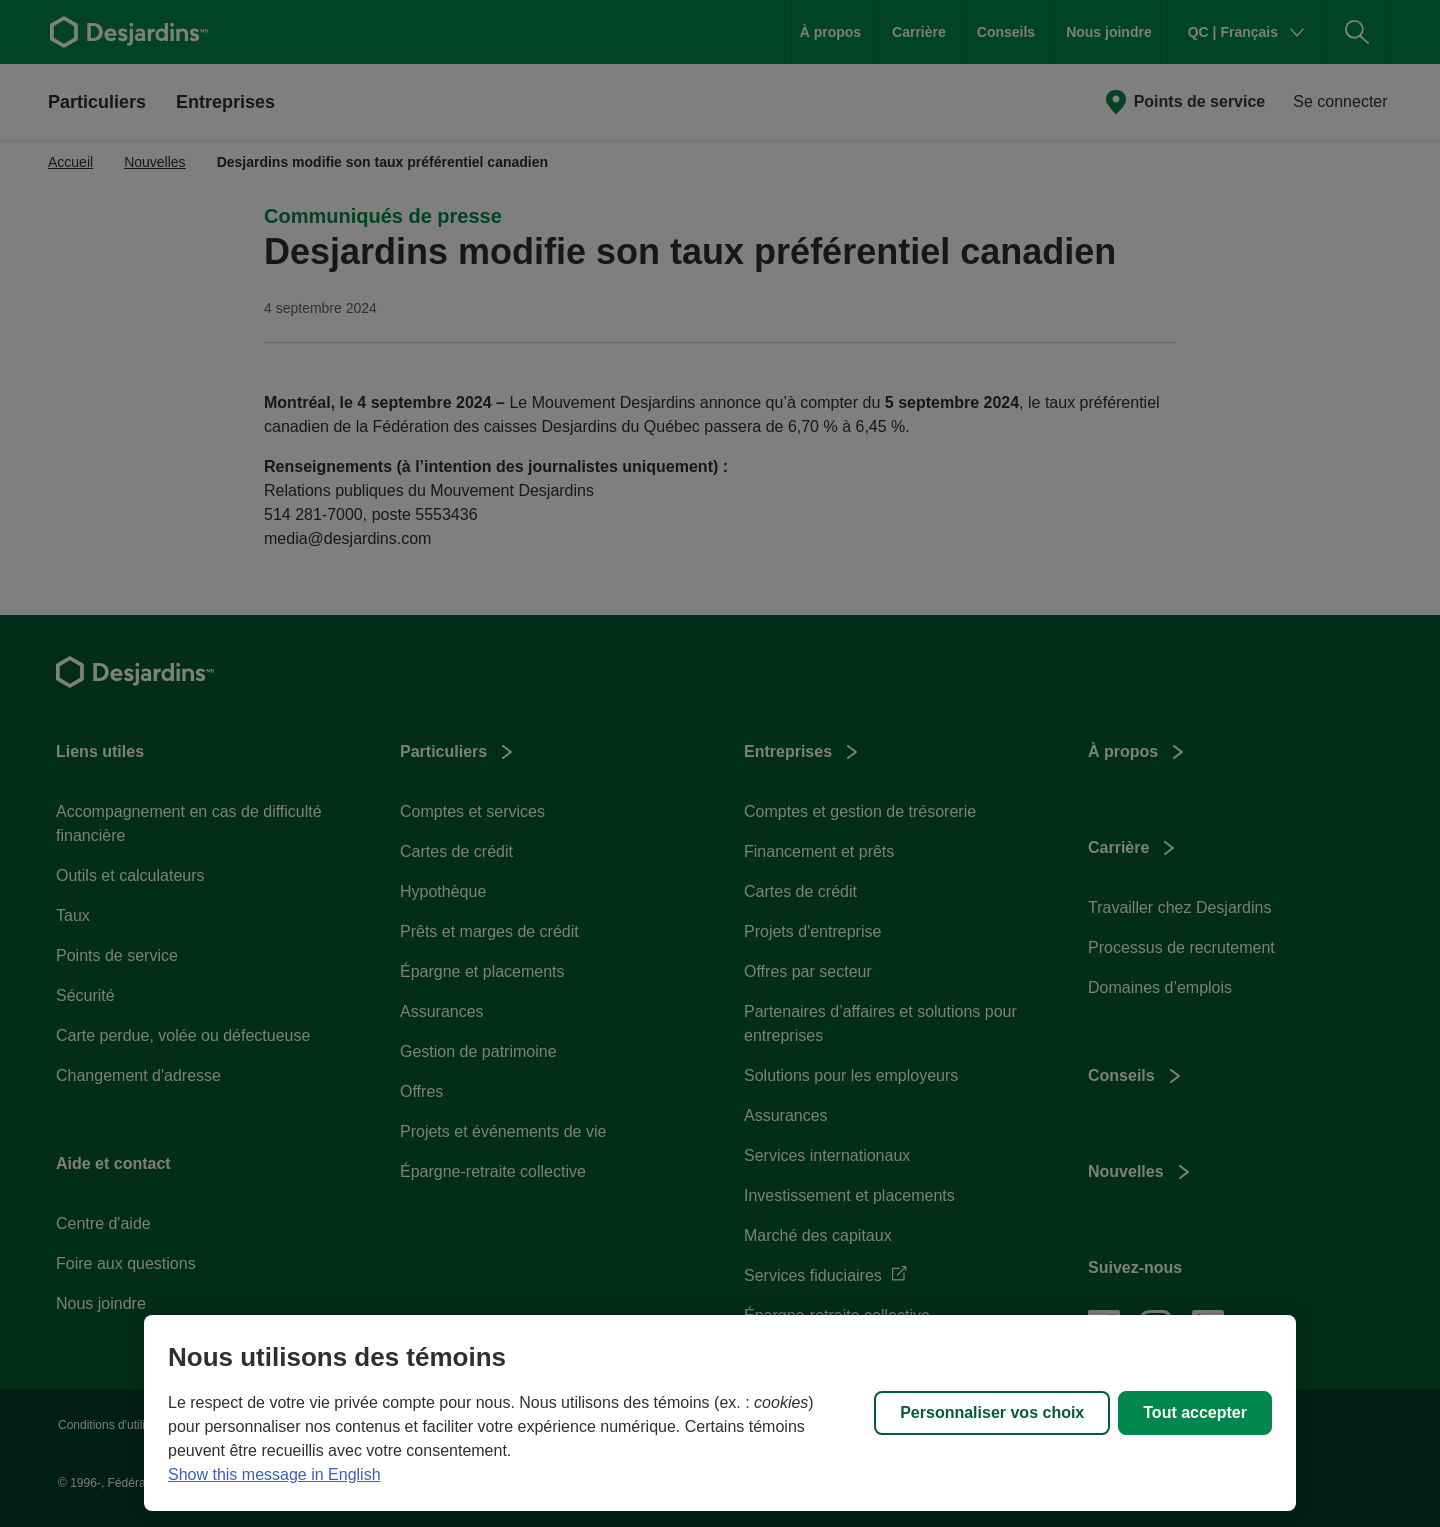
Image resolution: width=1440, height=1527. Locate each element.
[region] (720, 1413)
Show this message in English (274, 1474)
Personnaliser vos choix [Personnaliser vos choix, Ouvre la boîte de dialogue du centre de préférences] (992, 1412)
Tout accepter (1195, 1412)
